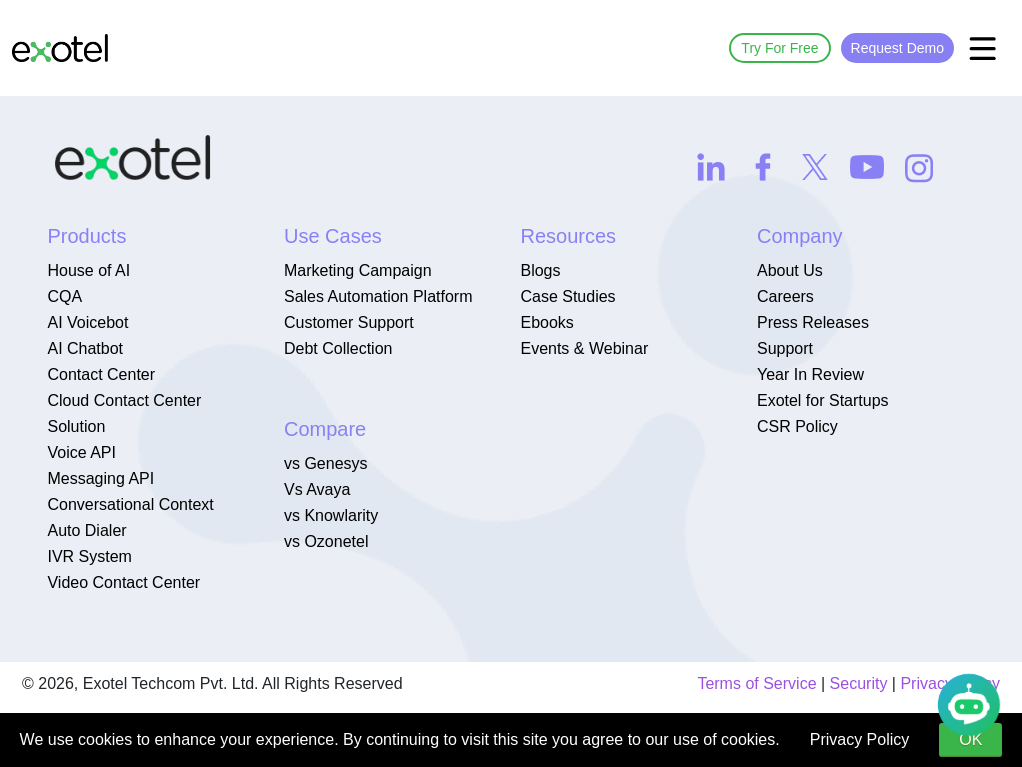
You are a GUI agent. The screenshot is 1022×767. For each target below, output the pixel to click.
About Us (790, 270)
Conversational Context (130, 504)
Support (785, 348)
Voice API (81, 452)
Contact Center (101, 374)
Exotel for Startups (823, 400)
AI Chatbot (85, 348)
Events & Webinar (584, 348)
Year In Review (810, 374)
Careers (785, 296)
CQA (64, 296)
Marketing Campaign (358, 270)
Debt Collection (338, 348)
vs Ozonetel (326, 541)
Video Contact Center (123, 582)
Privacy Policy (860, 739)
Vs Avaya (317, 489)
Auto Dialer (86, 530)
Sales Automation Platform (378, 296)
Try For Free (779, 48)
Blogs (540, 270)
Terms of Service (756, 683)
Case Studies (567, 296)
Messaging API (100, 478)
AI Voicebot (87, 322)
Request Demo (897, 48)
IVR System (89, 556)
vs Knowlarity (331, 515)
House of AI (88, 270)
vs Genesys (326, 463)
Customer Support (349, 322)
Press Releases (813, 322)
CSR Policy (797, 426)
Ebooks (546, 322)
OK (970, 739)
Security (859, 683)
